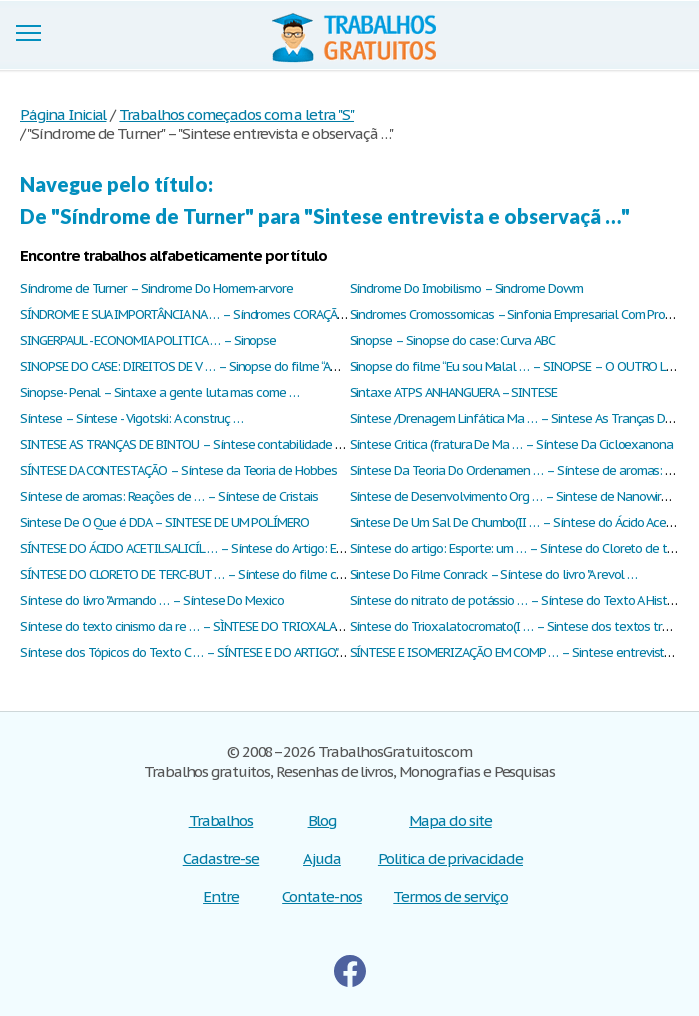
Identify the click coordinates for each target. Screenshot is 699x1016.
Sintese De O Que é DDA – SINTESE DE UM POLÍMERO (164, 522)
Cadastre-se (221, 858)
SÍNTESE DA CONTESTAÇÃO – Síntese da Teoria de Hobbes (178, 470)
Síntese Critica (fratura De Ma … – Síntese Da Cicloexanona (512, 444)
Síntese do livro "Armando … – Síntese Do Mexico (152, 600)
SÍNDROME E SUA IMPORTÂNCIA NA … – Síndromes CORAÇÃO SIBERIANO (214, 314)
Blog (322, 820)
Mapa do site (450, 820)
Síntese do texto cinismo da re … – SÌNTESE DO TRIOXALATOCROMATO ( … (222, 626)
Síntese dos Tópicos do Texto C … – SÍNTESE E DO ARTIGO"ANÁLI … (200, 652)
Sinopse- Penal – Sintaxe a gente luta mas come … (159, 392)
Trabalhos (221, 820)
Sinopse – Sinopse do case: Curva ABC (453, 340)
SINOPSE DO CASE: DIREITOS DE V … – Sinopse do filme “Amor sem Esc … (215, 366)
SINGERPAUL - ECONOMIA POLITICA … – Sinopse (148, 340)
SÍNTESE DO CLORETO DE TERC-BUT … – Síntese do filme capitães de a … (218, 574)
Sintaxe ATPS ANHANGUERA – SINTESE (454, 392)
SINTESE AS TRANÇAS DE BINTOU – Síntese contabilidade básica (195, 444)
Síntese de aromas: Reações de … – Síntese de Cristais (169, 496)
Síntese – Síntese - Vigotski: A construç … (131, 418)
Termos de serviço (450, 896)
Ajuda (322, 858)
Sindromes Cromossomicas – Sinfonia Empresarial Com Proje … (519, 314)
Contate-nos (322, 896)
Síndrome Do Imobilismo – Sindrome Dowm (466, 288)
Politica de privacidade (450, 858)
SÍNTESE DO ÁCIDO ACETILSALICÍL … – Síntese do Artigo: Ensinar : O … (209, 548)
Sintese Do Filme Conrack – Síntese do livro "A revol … (494, 574)
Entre (221, 896)
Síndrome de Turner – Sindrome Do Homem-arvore (156, 288)
